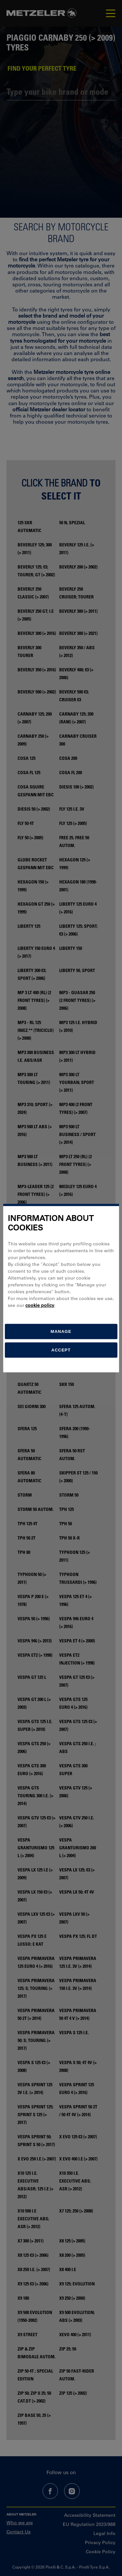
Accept (61, 1350)
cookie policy (39, 1305)
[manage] (61, 1331)
